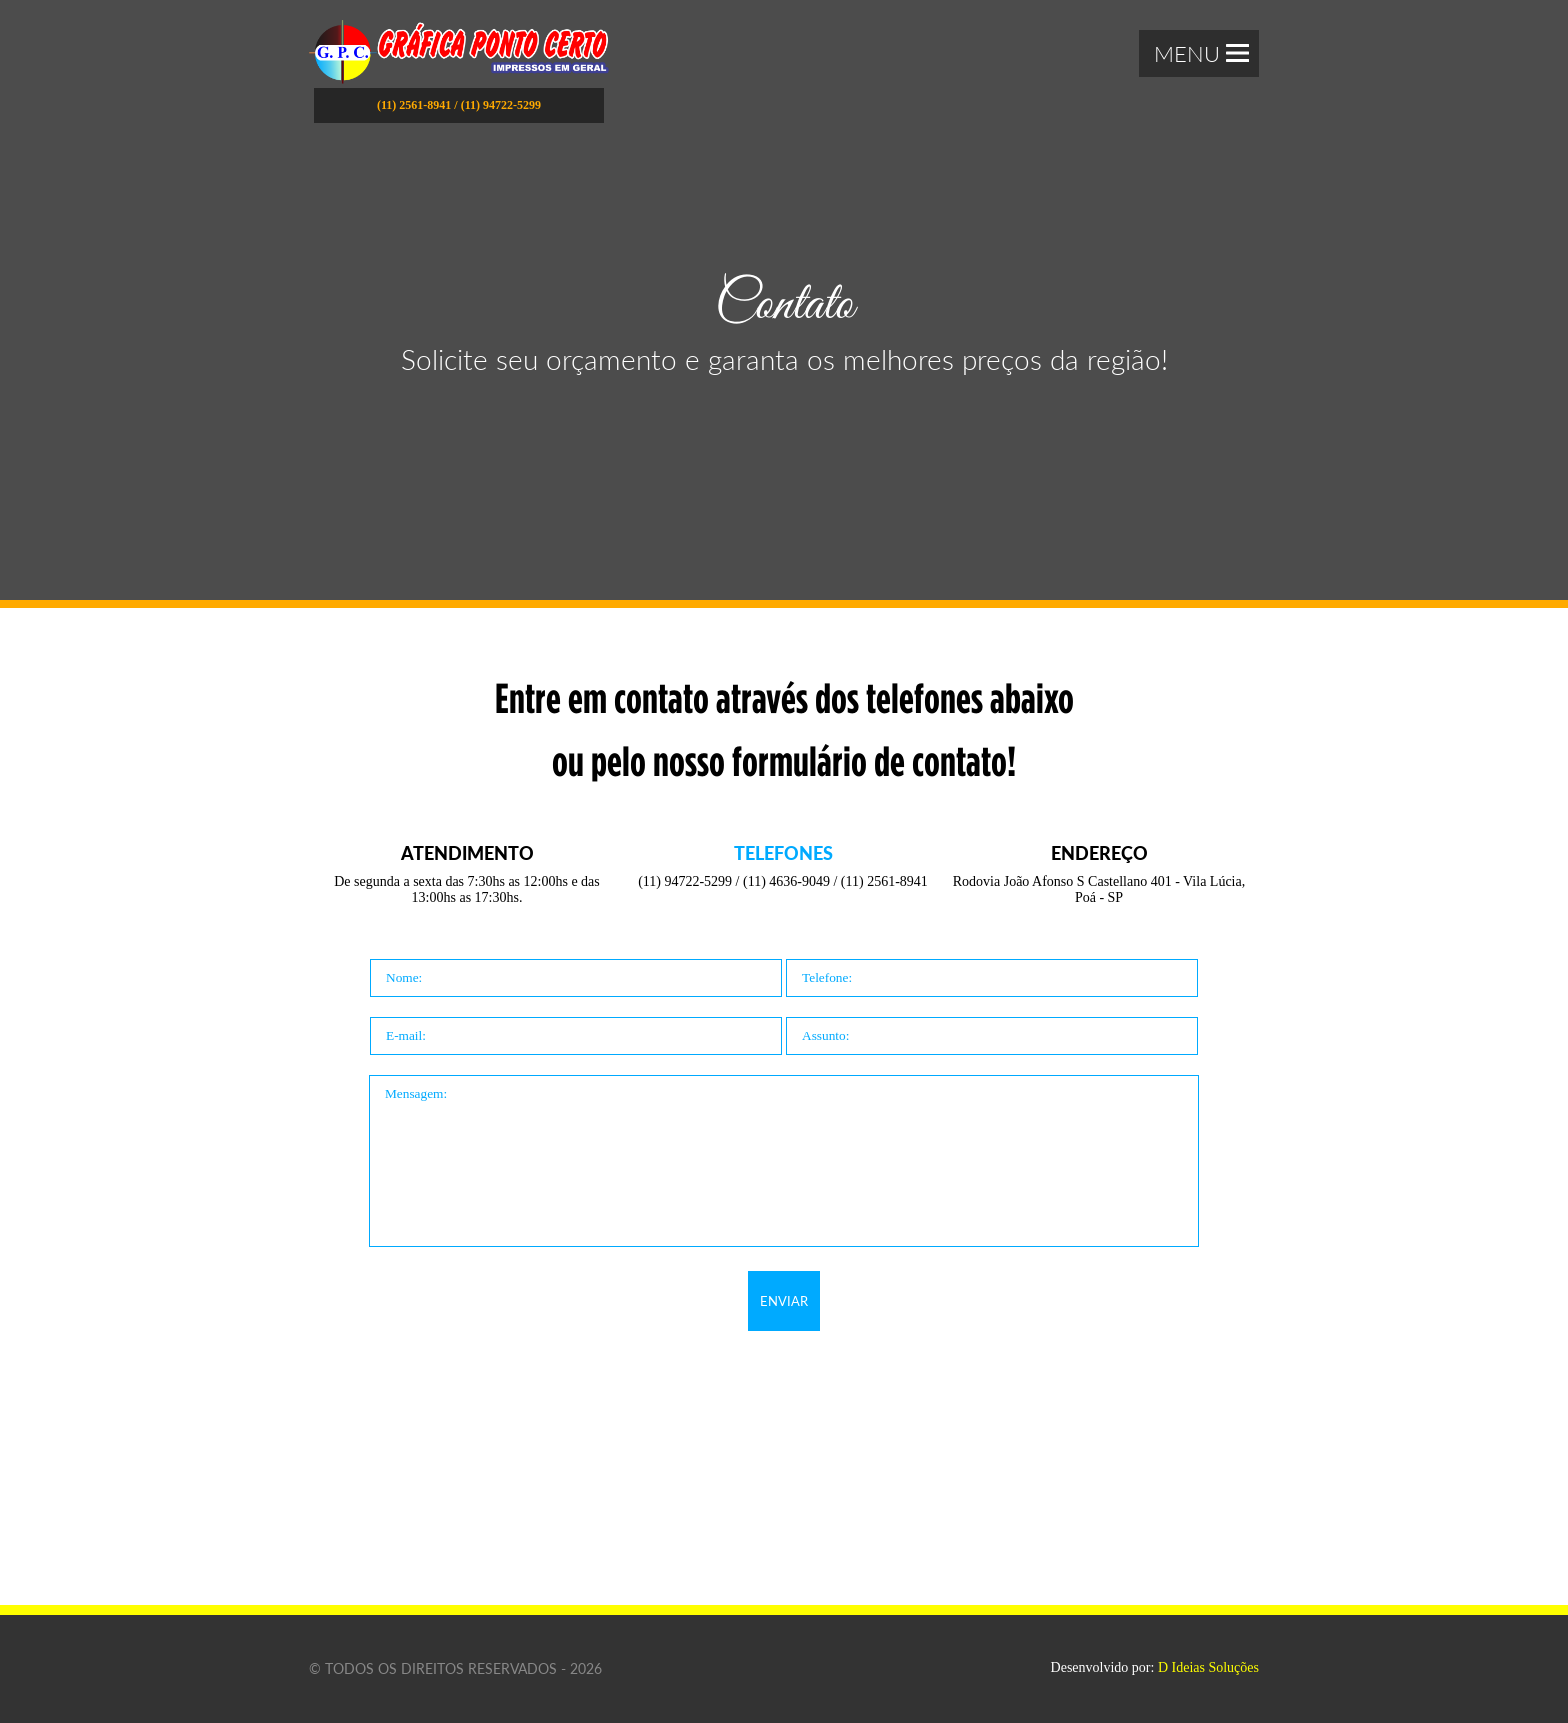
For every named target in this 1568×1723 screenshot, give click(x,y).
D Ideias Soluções (1208, 1667)
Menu (1201, 53)
